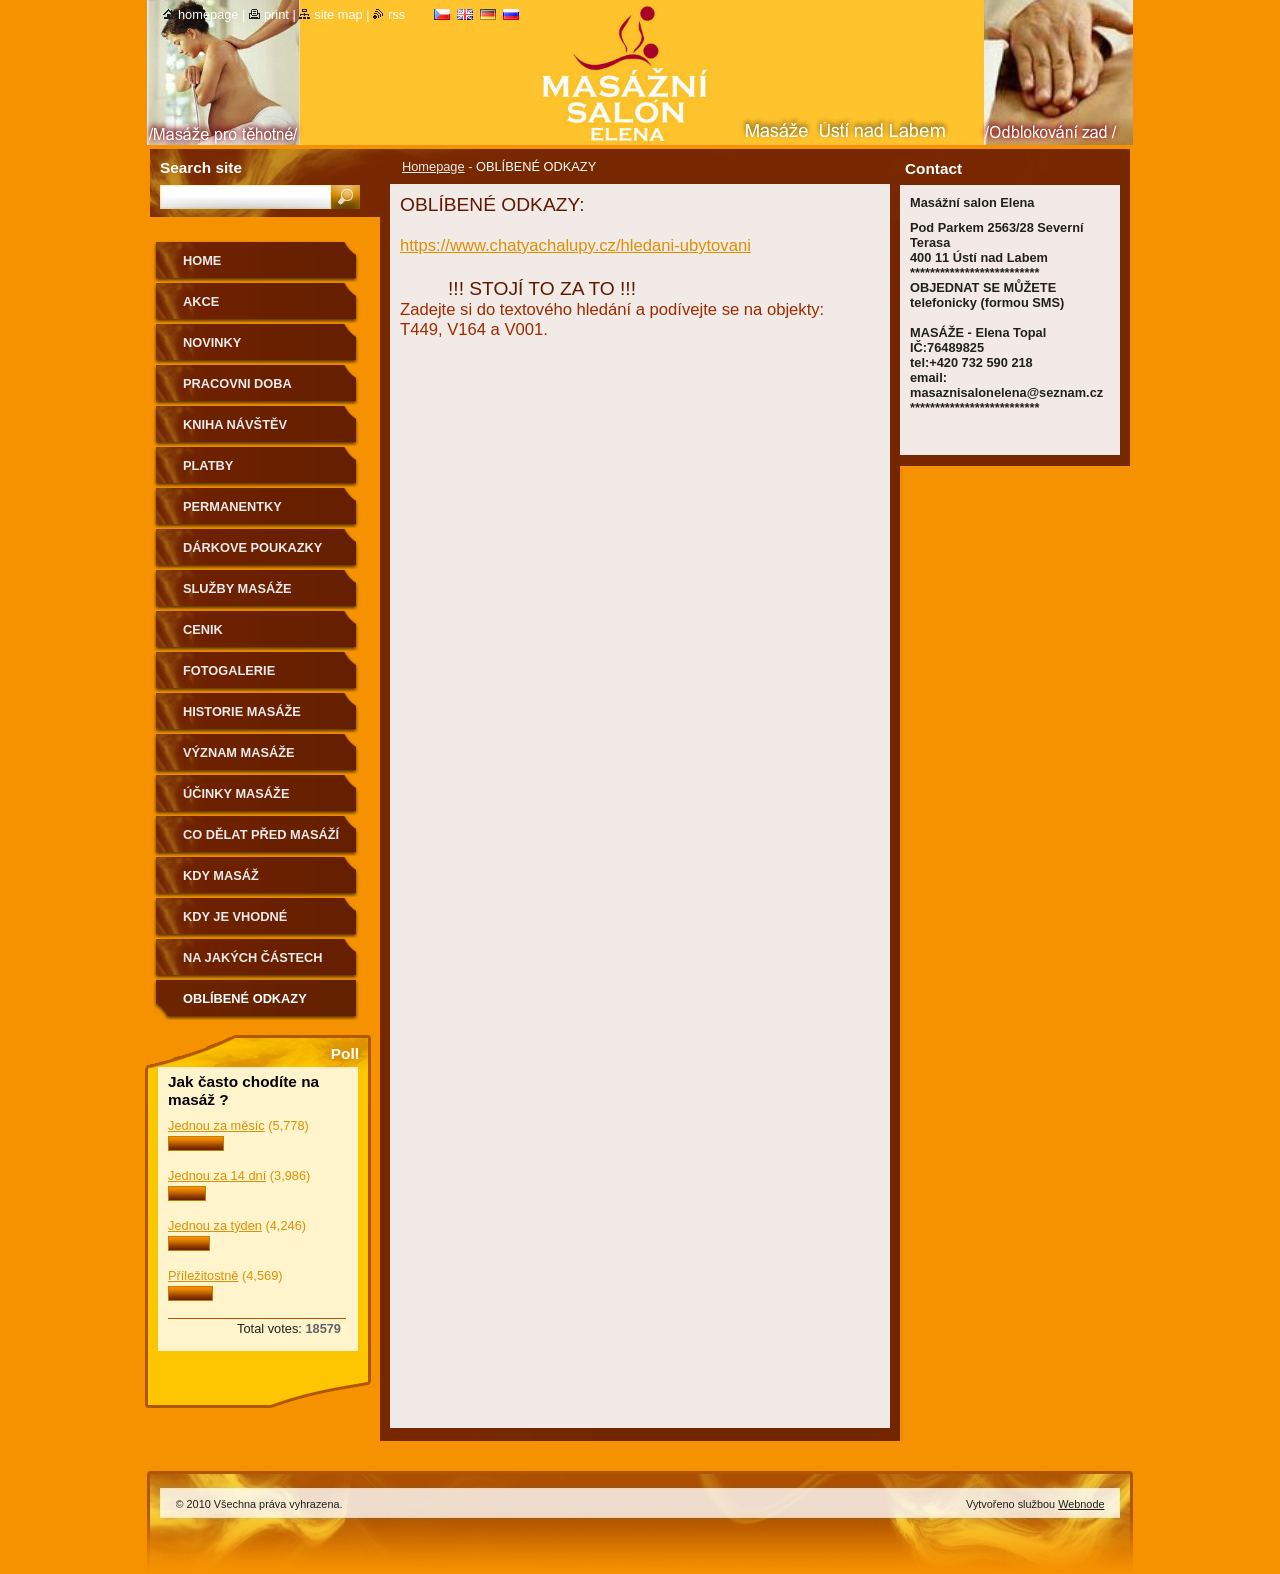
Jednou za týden (215, 1225)
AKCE (201, 301)
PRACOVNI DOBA (237, 383)
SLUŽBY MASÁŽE (237, 588)
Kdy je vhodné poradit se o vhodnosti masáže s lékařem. (256, 923)
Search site (201, 167)
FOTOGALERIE (229, 670)
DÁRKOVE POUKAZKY (252, 547)
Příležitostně (203, 1275)
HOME (202, 260)
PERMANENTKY (232, 506)
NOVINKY (212, 342)
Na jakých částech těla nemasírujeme (253, 964)
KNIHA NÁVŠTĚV (235, 424)
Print (276, 14)
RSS (396, 14)
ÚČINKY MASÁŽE (236, 793)
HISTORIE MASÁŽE (242, 711)
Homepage (433, 166)
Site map (338, 14)
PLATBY (208, 465)
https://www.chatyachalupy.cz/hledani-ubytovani (575, 245)
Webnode (1081, 1504)
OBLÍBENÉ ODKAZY (245, 998)
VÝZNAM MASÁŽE (239, 752)
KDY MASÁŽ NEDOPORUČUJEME (246, 882)
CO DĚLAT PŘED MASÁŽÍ (261, 834)
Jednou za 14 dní (217, 1175)
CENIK (203, 629)
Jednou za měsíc (216, 1125)
